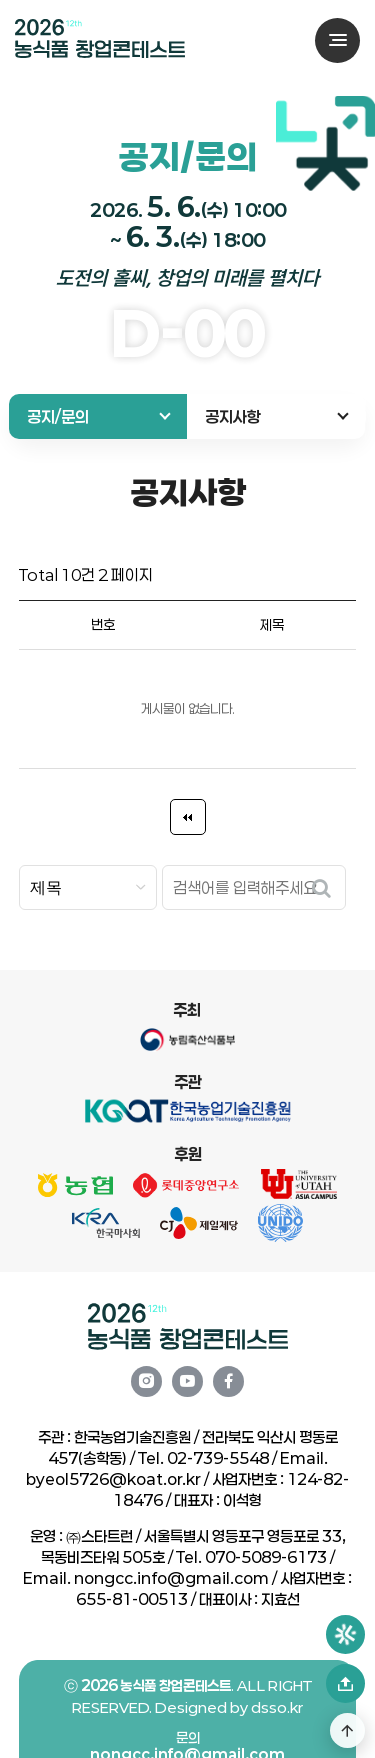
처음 (188, 817)
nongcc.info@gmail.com (171, 1578)
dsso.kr (277, 1741)
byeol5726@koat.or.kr (113, 1479)
